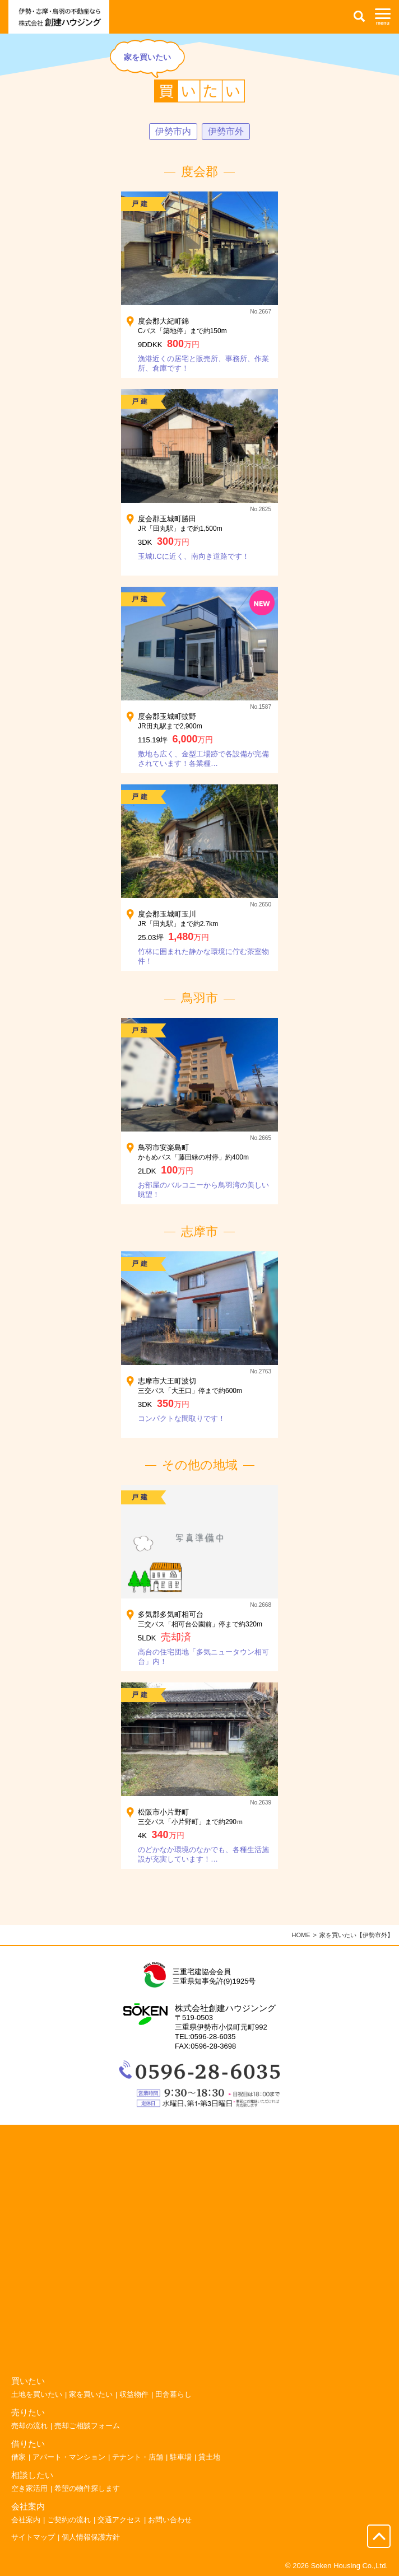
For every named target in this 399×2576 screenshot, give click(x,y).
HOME (301, 1935)
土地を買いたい (36, 2394)
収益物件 (134, 2394)
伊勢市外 (226, 131)
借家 (18, 2457)
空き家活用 (29, 2488)
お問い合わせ (170, 2520)
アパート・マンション (69, 2457)
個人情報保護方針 (91, 2537)
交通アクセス (119, 2520)
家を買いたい (91, 2394)
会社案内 (25, 2520)
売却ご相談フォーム (87, 2425)
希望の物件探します (87, 2488)
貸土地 (209, 2457)
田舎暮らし (173, 2394)
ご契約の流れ (69, 2520)
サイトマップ (33, 2537)
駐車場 (181, 2457)
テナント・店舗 (137, 2457)
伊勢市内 (173, 131)
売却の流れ (29, 2425)
